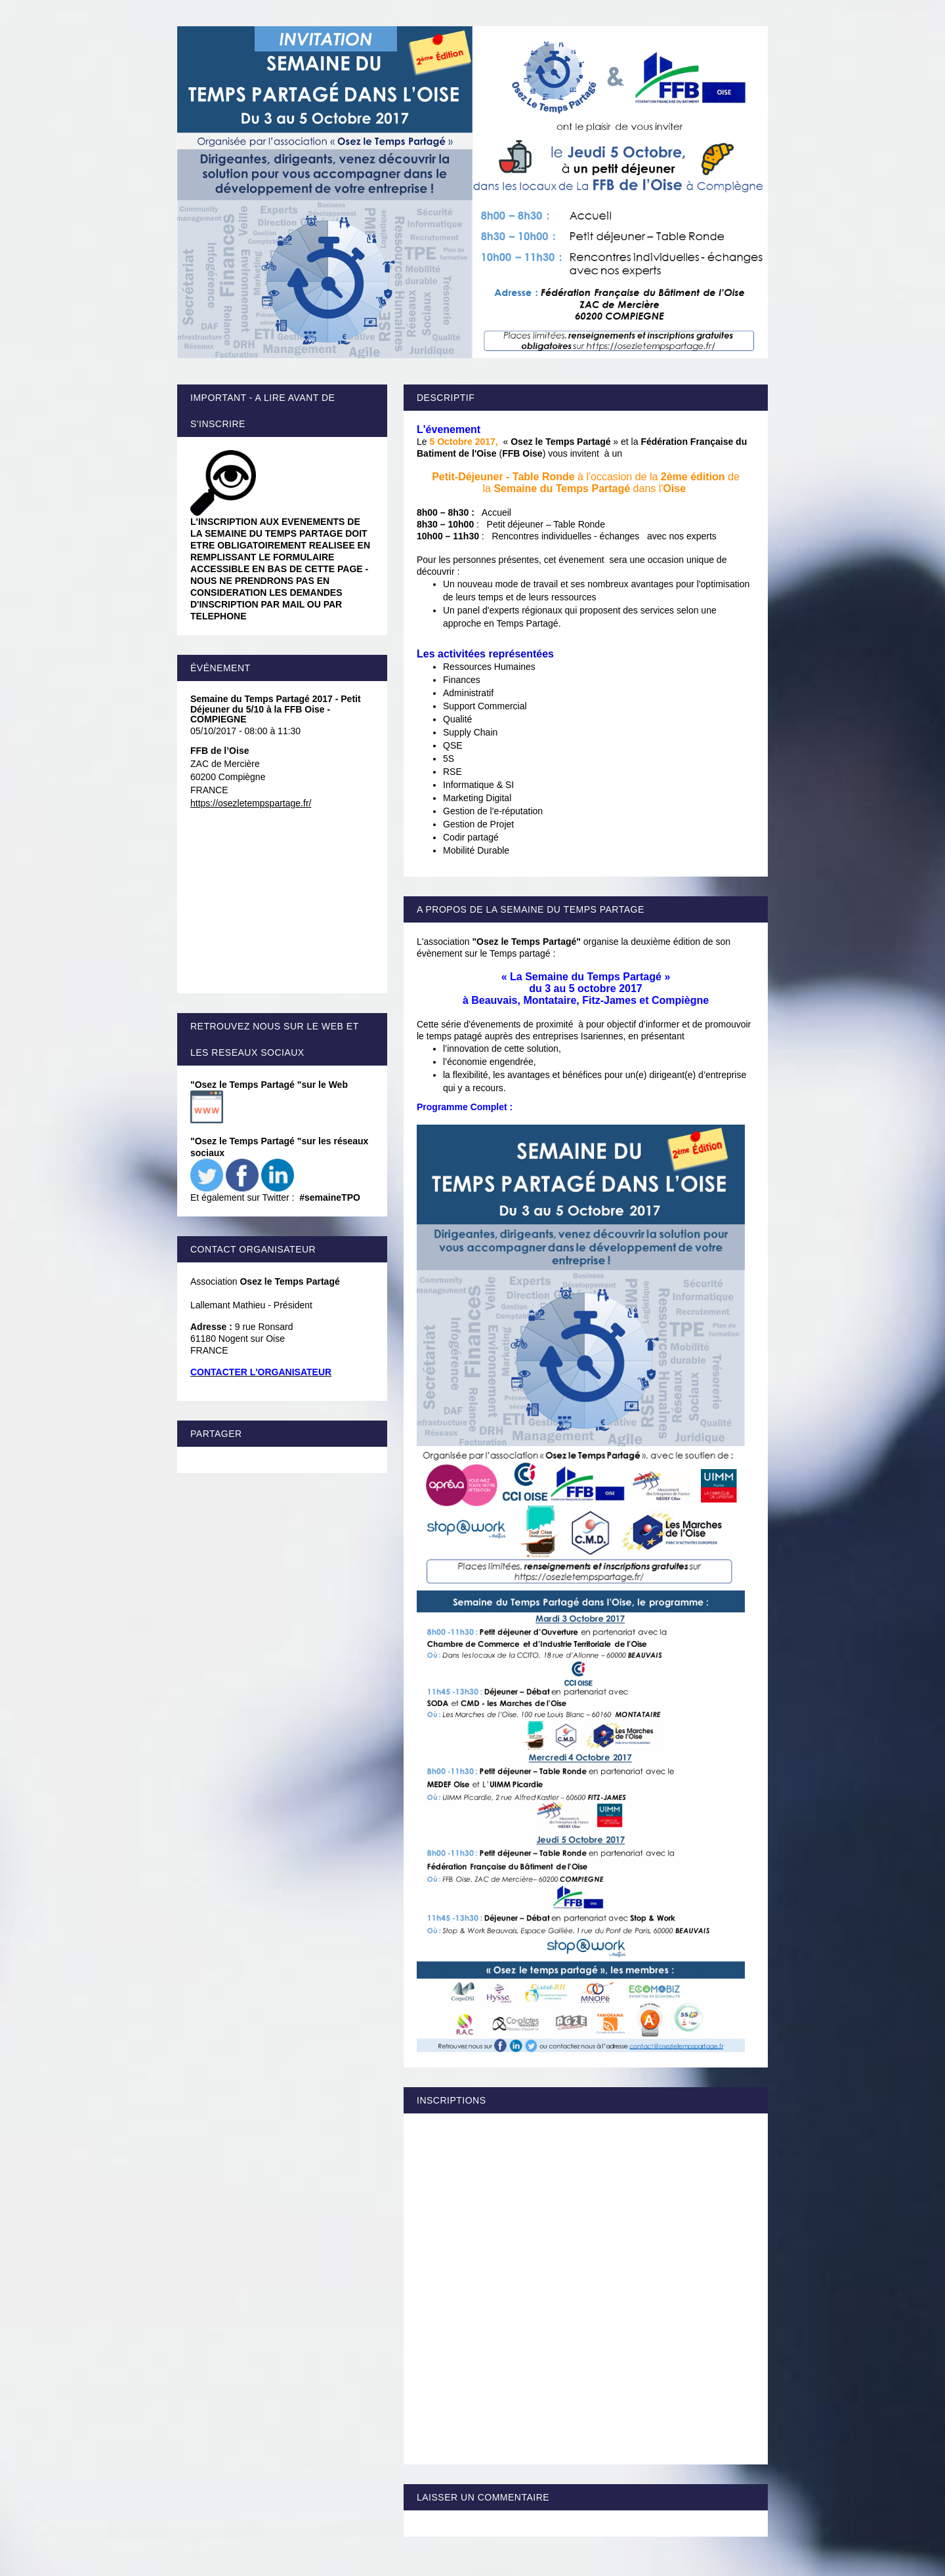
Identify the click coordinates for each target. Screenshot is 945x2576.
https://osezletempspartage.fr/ (250, 803)
